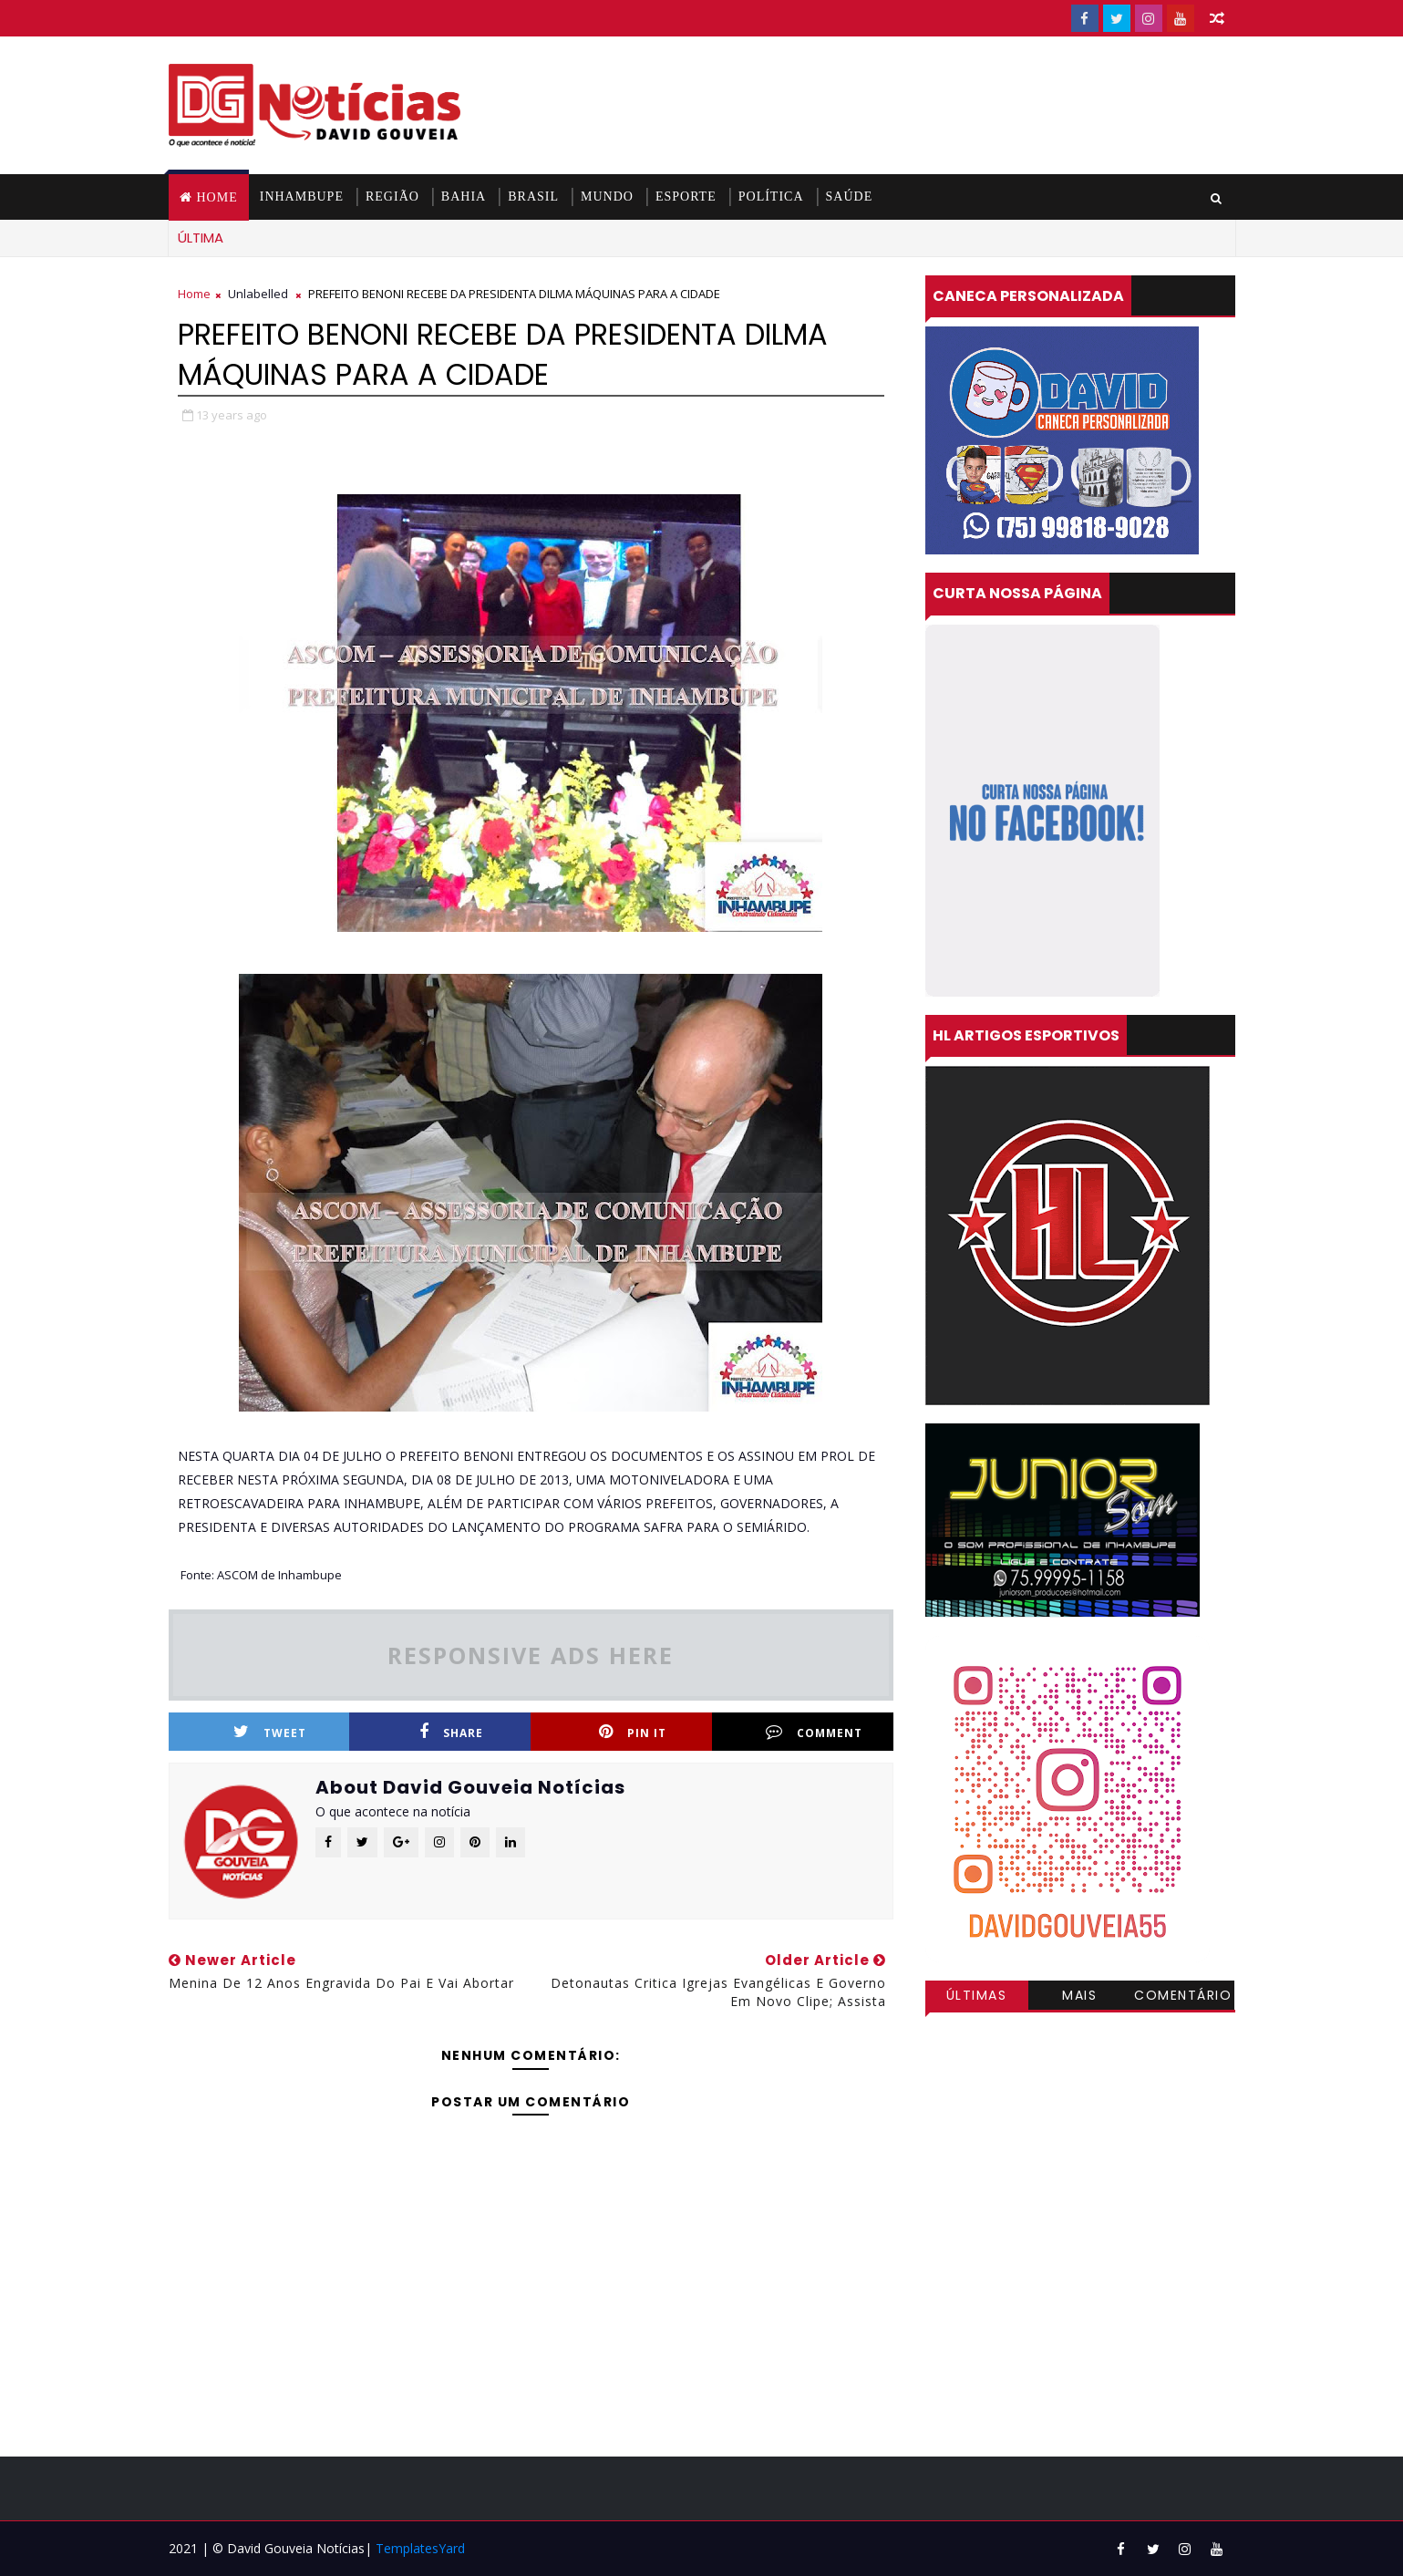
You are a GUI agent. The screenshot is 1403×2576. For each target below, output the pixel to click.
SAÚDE (849, 196)
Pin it (632, 1732)
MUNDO (607, 196)
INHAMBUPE (302, 196)
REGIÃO (392, 196)
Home (217, 197)
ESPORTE (686, 196)
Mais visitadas (1080, 1998)
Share (451, 1732)
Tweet (269, 1732)
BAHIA (463, 196)
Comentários (1183, 1998)
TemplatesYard (420, 2548)
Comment (814, 1732)
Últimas (976, 1995)
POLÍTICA (771, 196)
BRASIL (533, 196)
